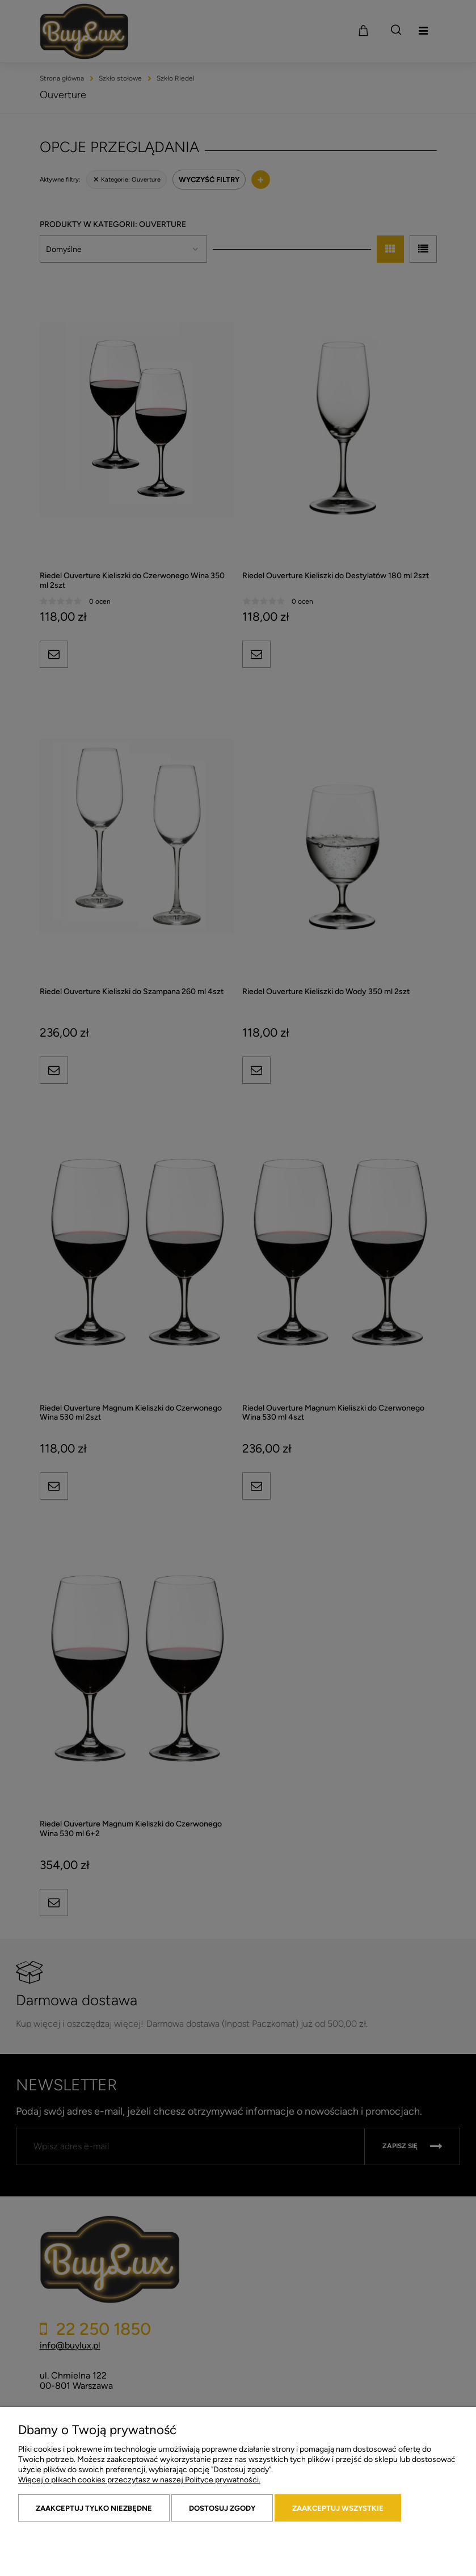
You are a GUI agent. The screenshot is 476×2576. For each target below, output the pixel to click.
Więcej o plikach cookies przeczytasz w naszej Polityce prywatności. (139, 2480)
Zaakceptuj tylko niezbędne (94, 2508)
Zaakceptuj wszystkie (338, 2508)
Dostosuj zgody (222, 2508)
